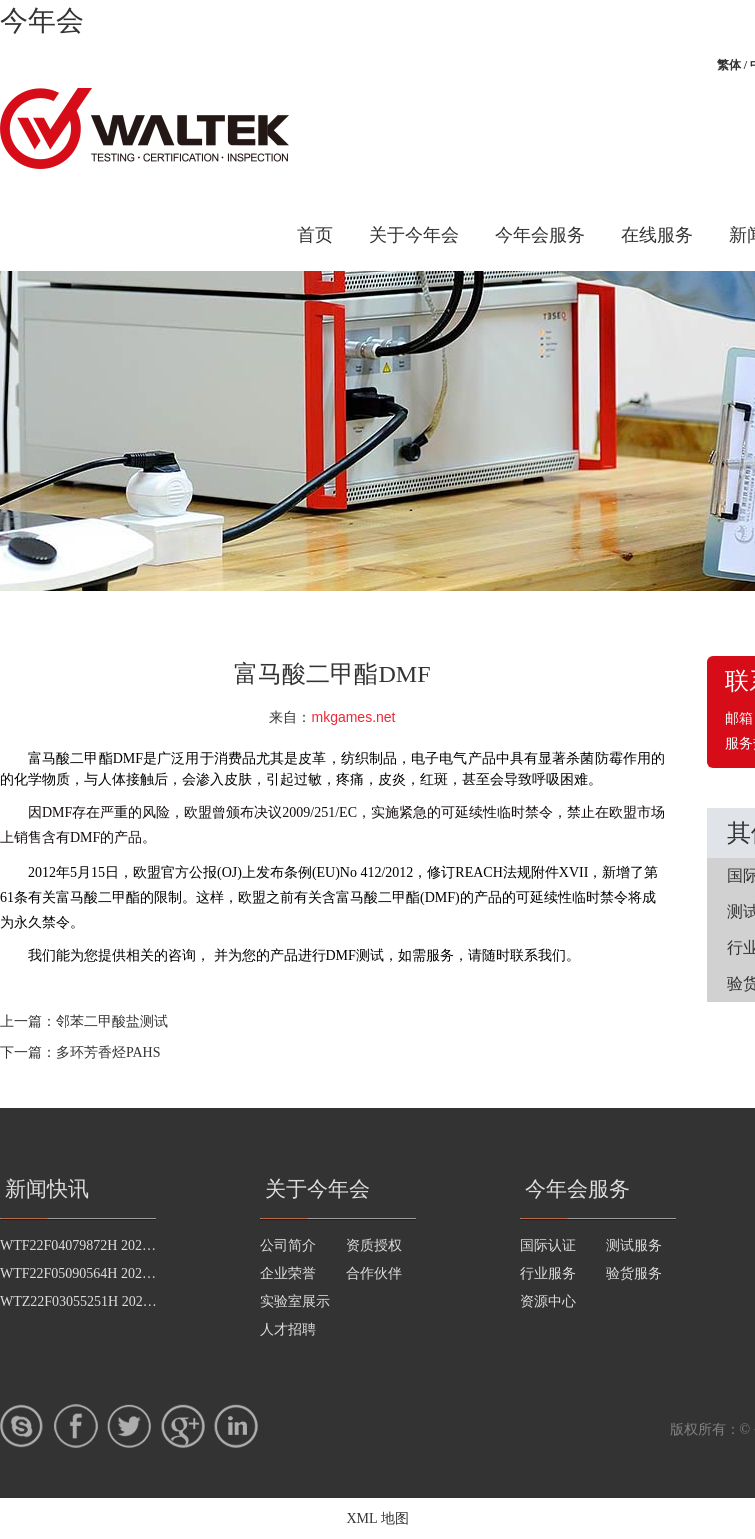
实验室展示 (295, 1301)
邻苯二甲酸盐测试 (112, 1021)
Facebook (76, 1426)
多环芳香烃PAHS (108, 1052)
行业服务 (548, 1273)
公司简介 (288, 1245)
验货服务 (634, 1273)
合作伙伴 (374, 1273)
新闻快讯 (47, 1189)
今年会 (42, 20)
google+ (183, 1426)
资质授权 (374, 1245)
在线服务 (657, 235)
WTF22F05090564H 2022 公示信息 (104, 1273)
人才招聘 (288, 1329)
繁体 (729, 65)
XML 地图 (377, 1518)
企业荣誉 (288, 1273)
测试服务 (634, 1245)
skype (22, 1426)
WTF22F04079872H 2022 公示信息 (104, 1245)
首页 (315, 235)
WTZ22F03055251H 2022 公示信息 (104, 1301)
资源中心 (548, 1301)
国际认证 (548, 1245)
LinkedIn (236, 1426)
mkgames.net (353, 717)
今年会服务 (540, 235)
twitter (129, 1426)
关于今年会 (414, 235)
